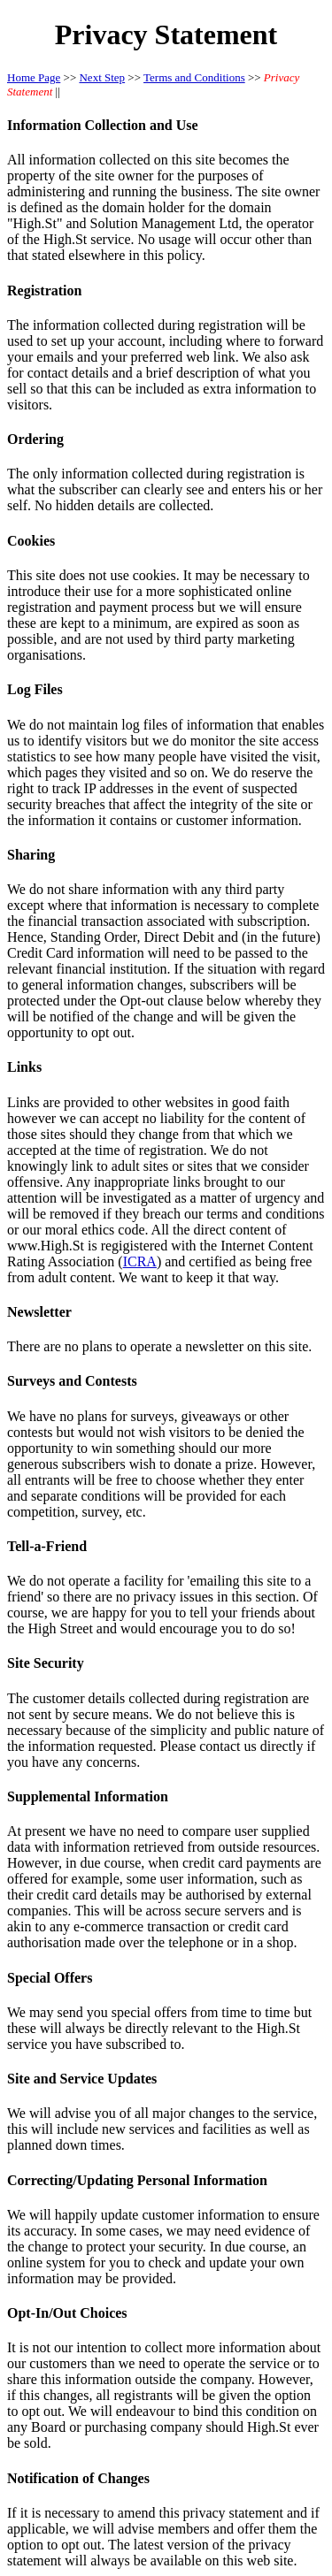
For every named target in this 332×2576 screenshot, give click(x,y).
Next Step (102, 77)
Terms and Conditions (194, 77)
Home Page (33, 77)
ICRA (140, 1261)
